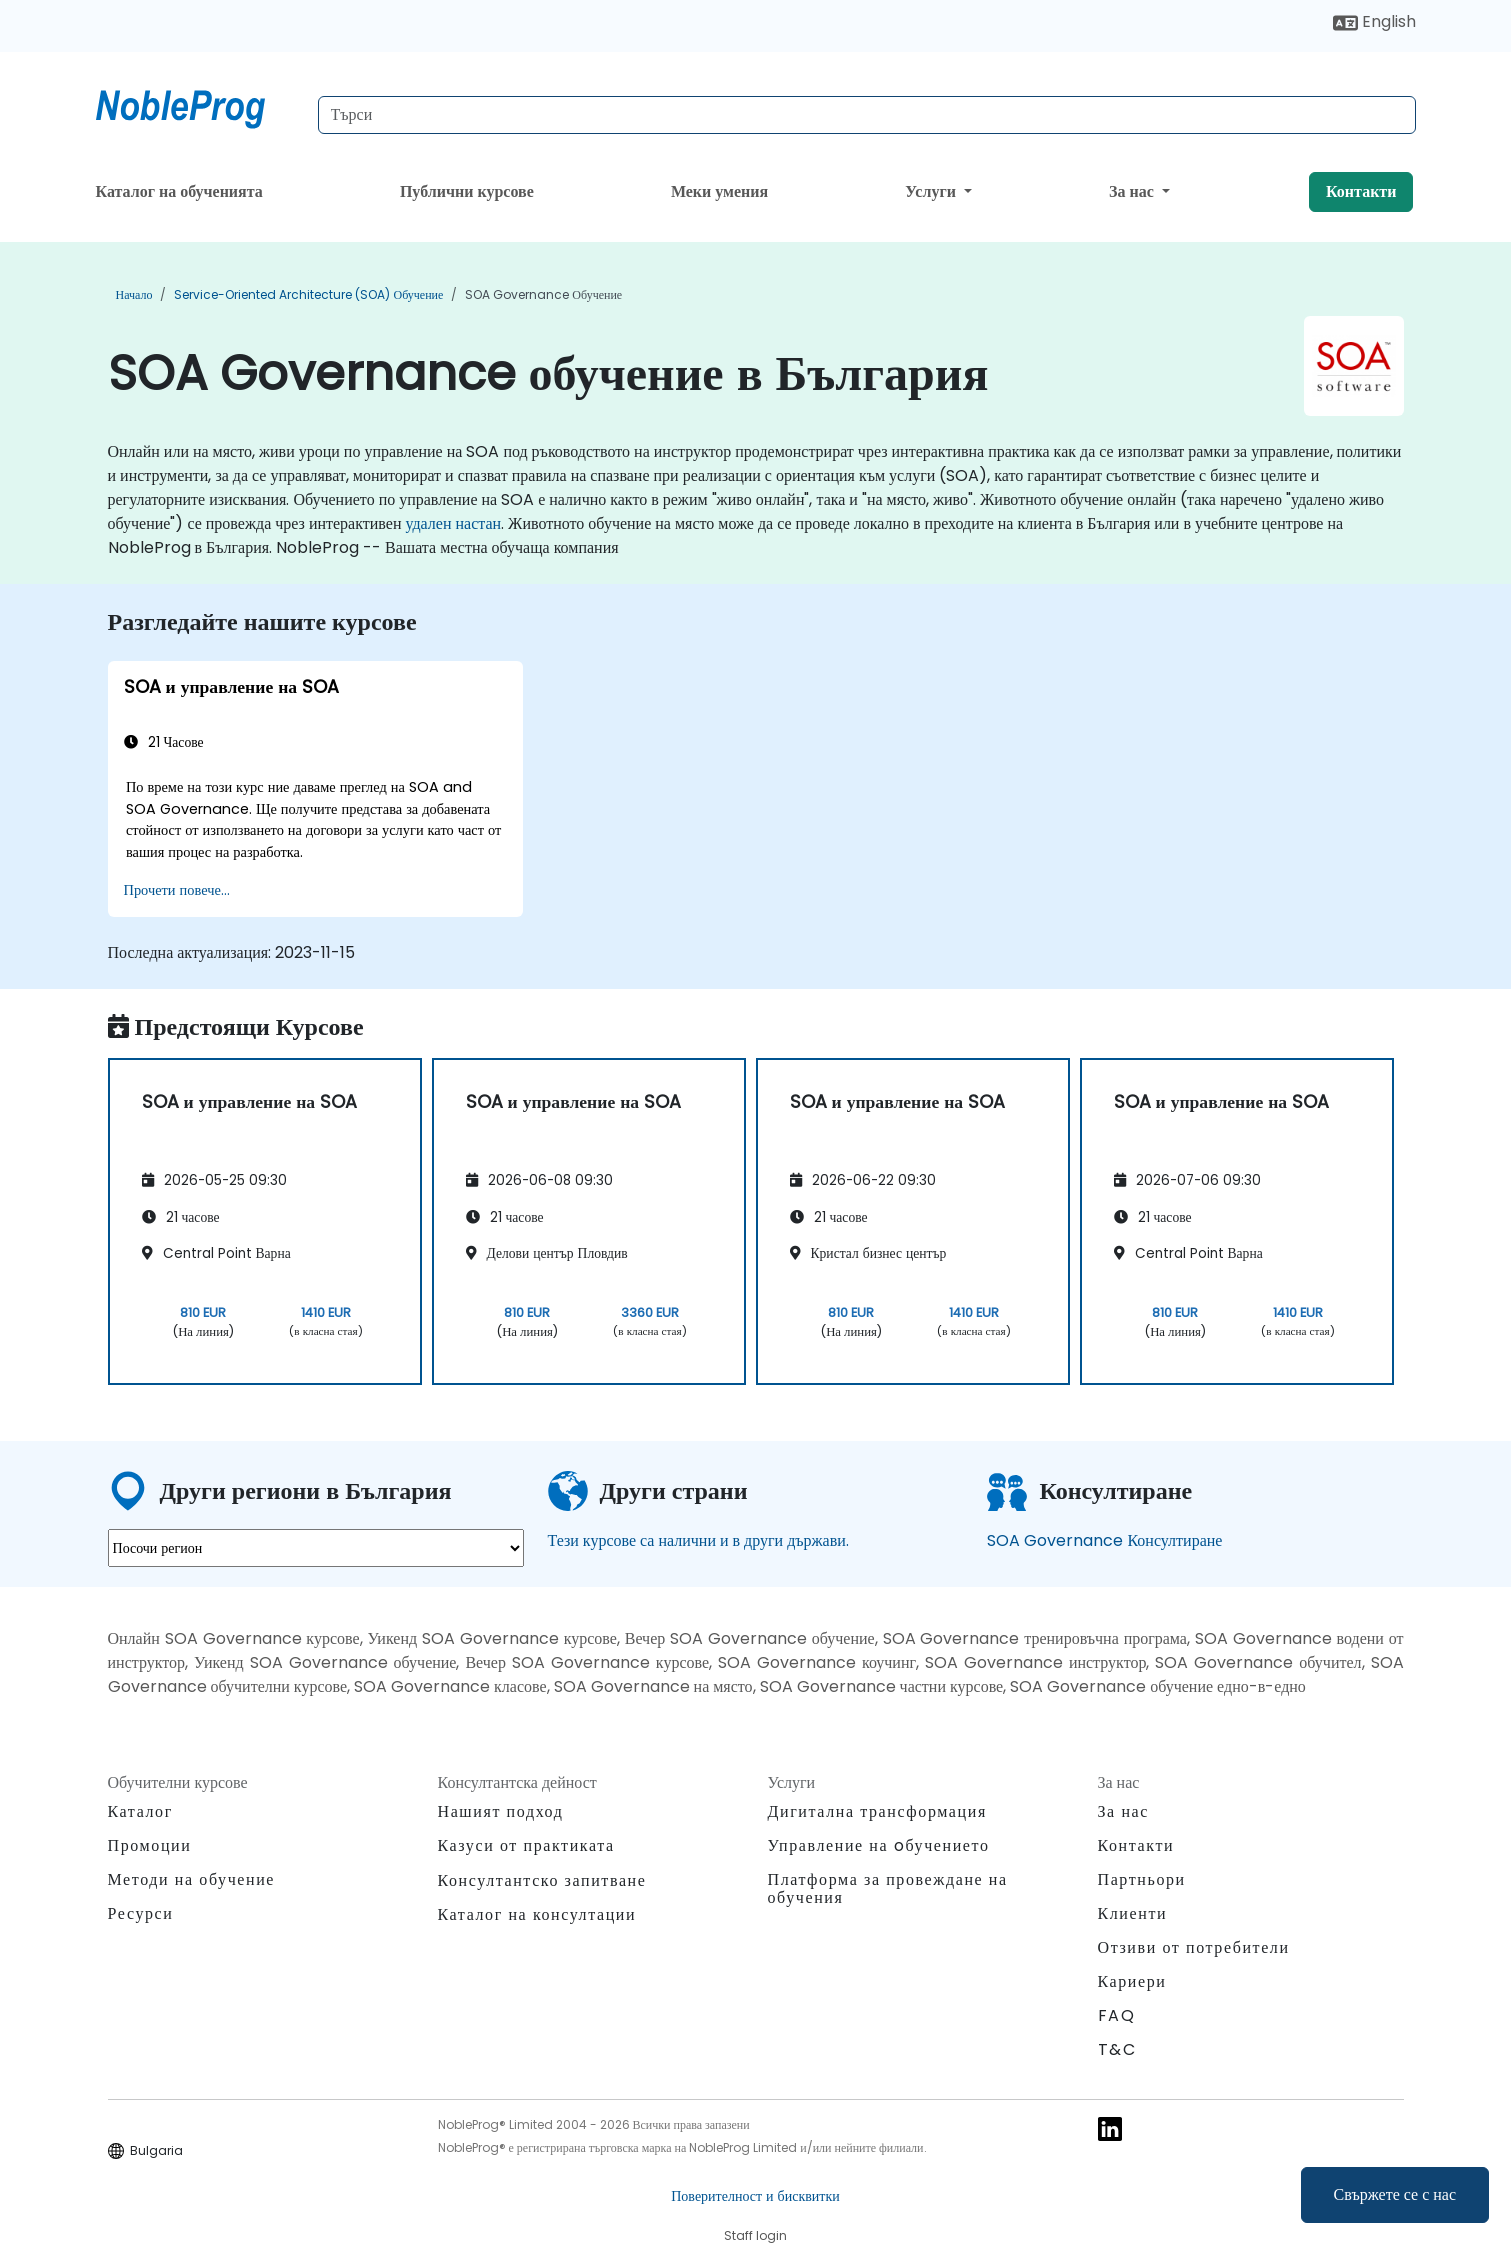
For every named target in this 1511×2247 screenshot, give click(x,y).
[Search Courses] (867, 115)
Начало (134, 294)
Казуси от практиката (526, 1845)
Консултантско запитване (542, 1881)
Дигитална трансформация (877, 1811)
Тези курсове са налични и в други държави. (698, 1540)
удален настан (453, 523)
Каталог (140, 1811)
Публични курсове (467, 191)
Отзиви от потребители (1194, 1947)
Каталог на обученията (179, 191)
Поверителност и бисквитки (755, 2196)
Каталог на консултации (537, 1914)
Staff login (755, 2235)
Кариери (1132, 1981)
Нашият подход (501, 1811)
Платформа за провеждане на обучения (888, 1888)
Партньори (1142, 1879)
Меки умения (719, 191)
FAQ (1117, 2015)
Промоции (150, 1845)
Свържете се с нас (1395, 2194)
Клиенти (1133, 1913)
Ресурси (141, 1913)
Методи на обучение (192, 1879)
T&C (1117, 2049)
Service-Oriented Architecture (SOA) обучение (308, 294)
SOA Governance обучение (543, 294)
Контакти (1361, 191)
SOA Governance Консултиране (1104, 1540)
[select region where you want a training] (316, 1548)
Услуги (932, 191)
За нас (1133, 191)
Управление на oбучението (879, 1845)
